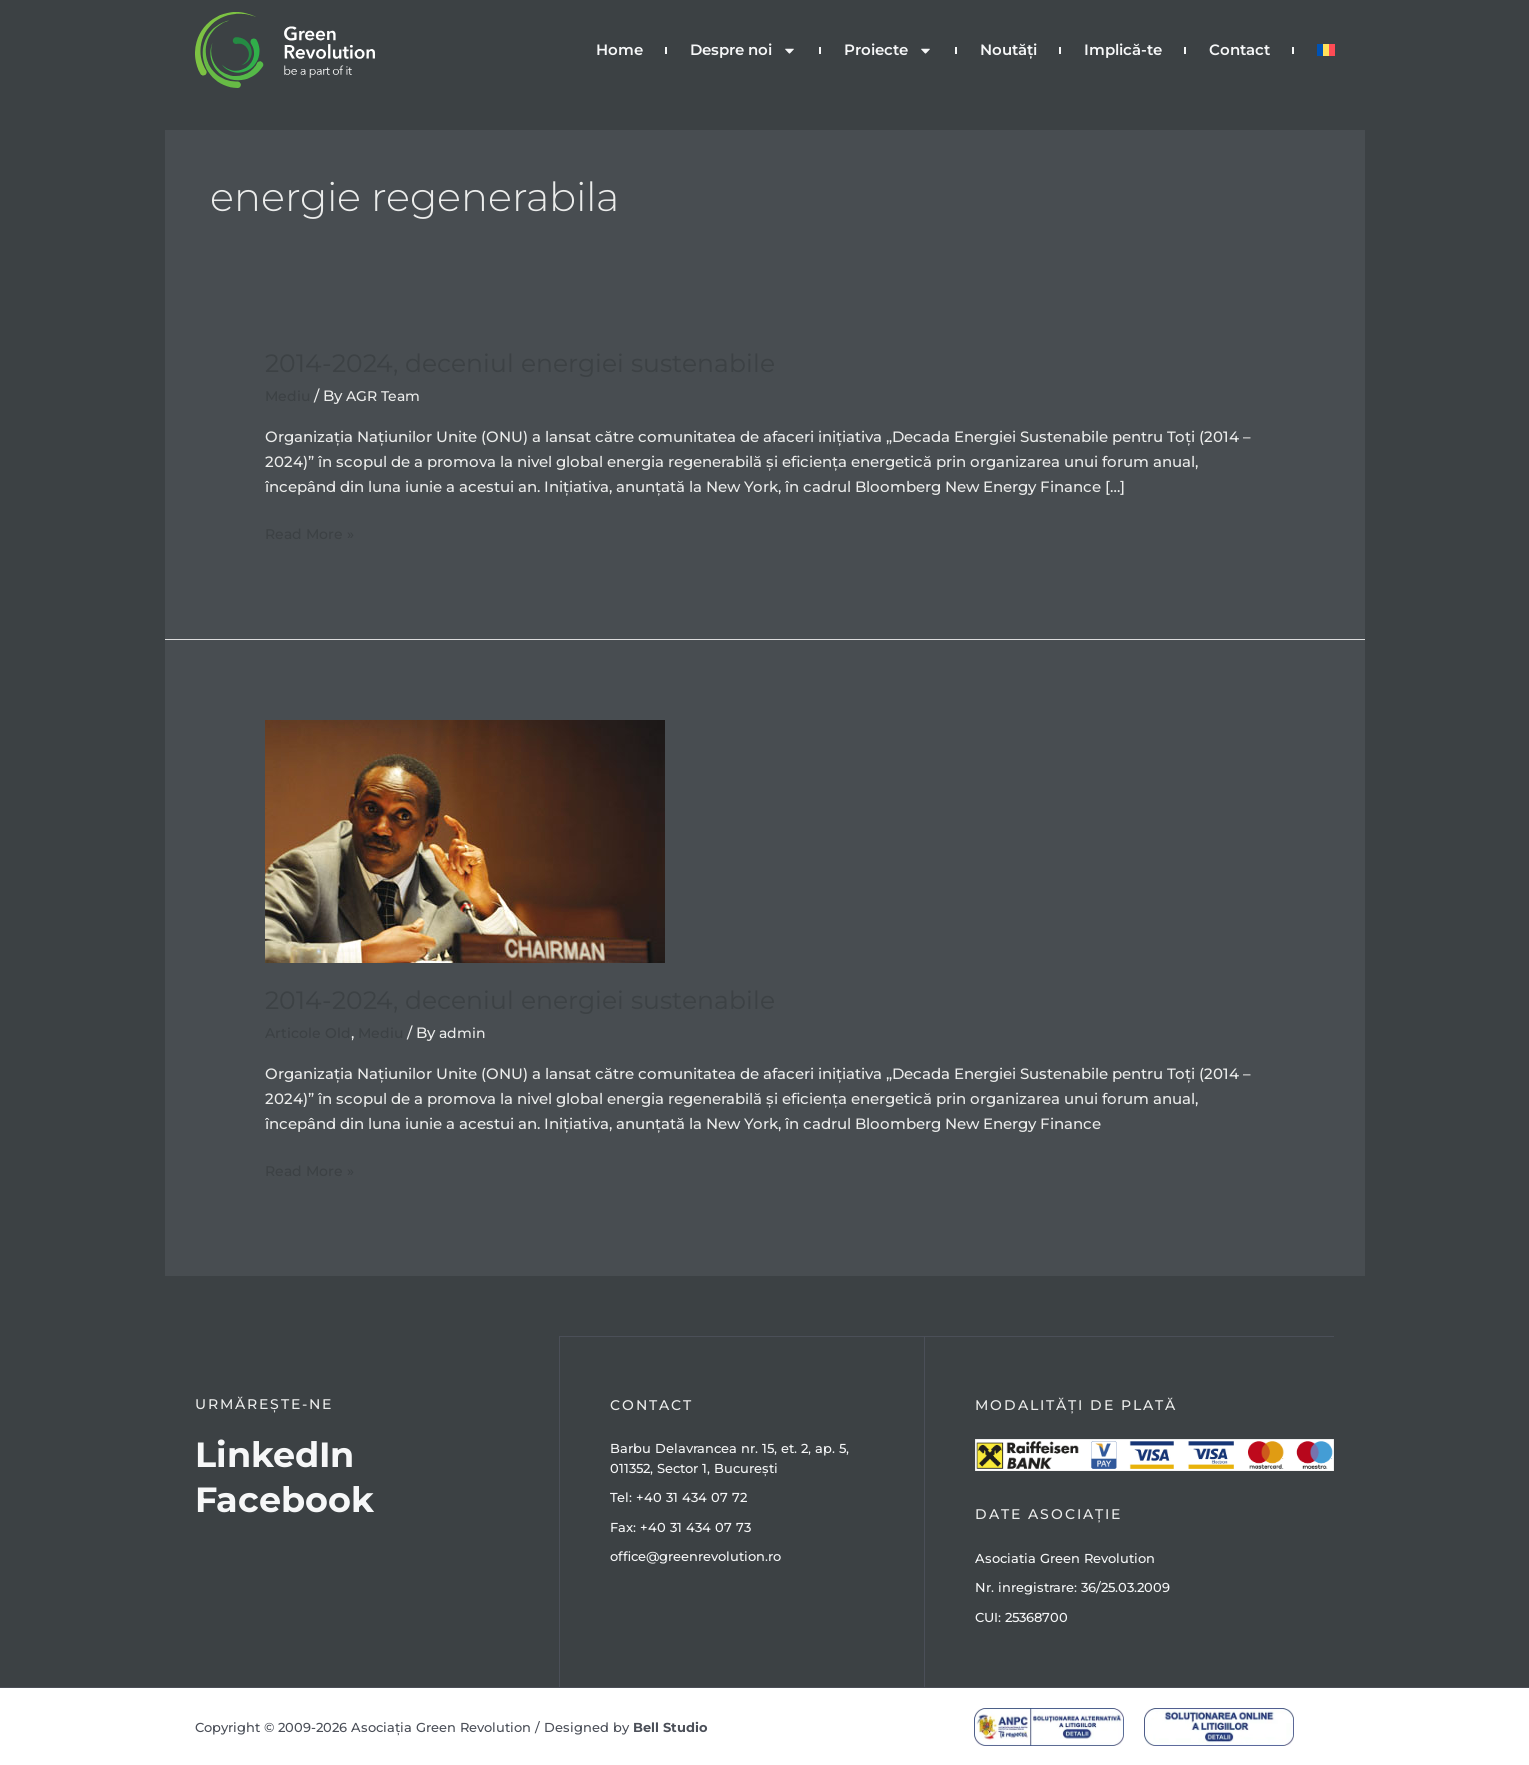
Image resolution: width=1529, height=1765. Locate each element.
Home (619, 49)
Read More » (312, 532)
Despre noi (743, 50)
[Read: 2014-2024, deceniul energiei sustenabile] (465, 839)
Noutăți (1008, 49)
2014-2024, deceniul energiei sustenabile (531, 363)
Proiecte (888, 50)
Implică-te (1123, 49)
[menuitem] (1326, 50)
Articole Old (310, 1032)
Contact (1239, 49)
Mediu (288, 395)
